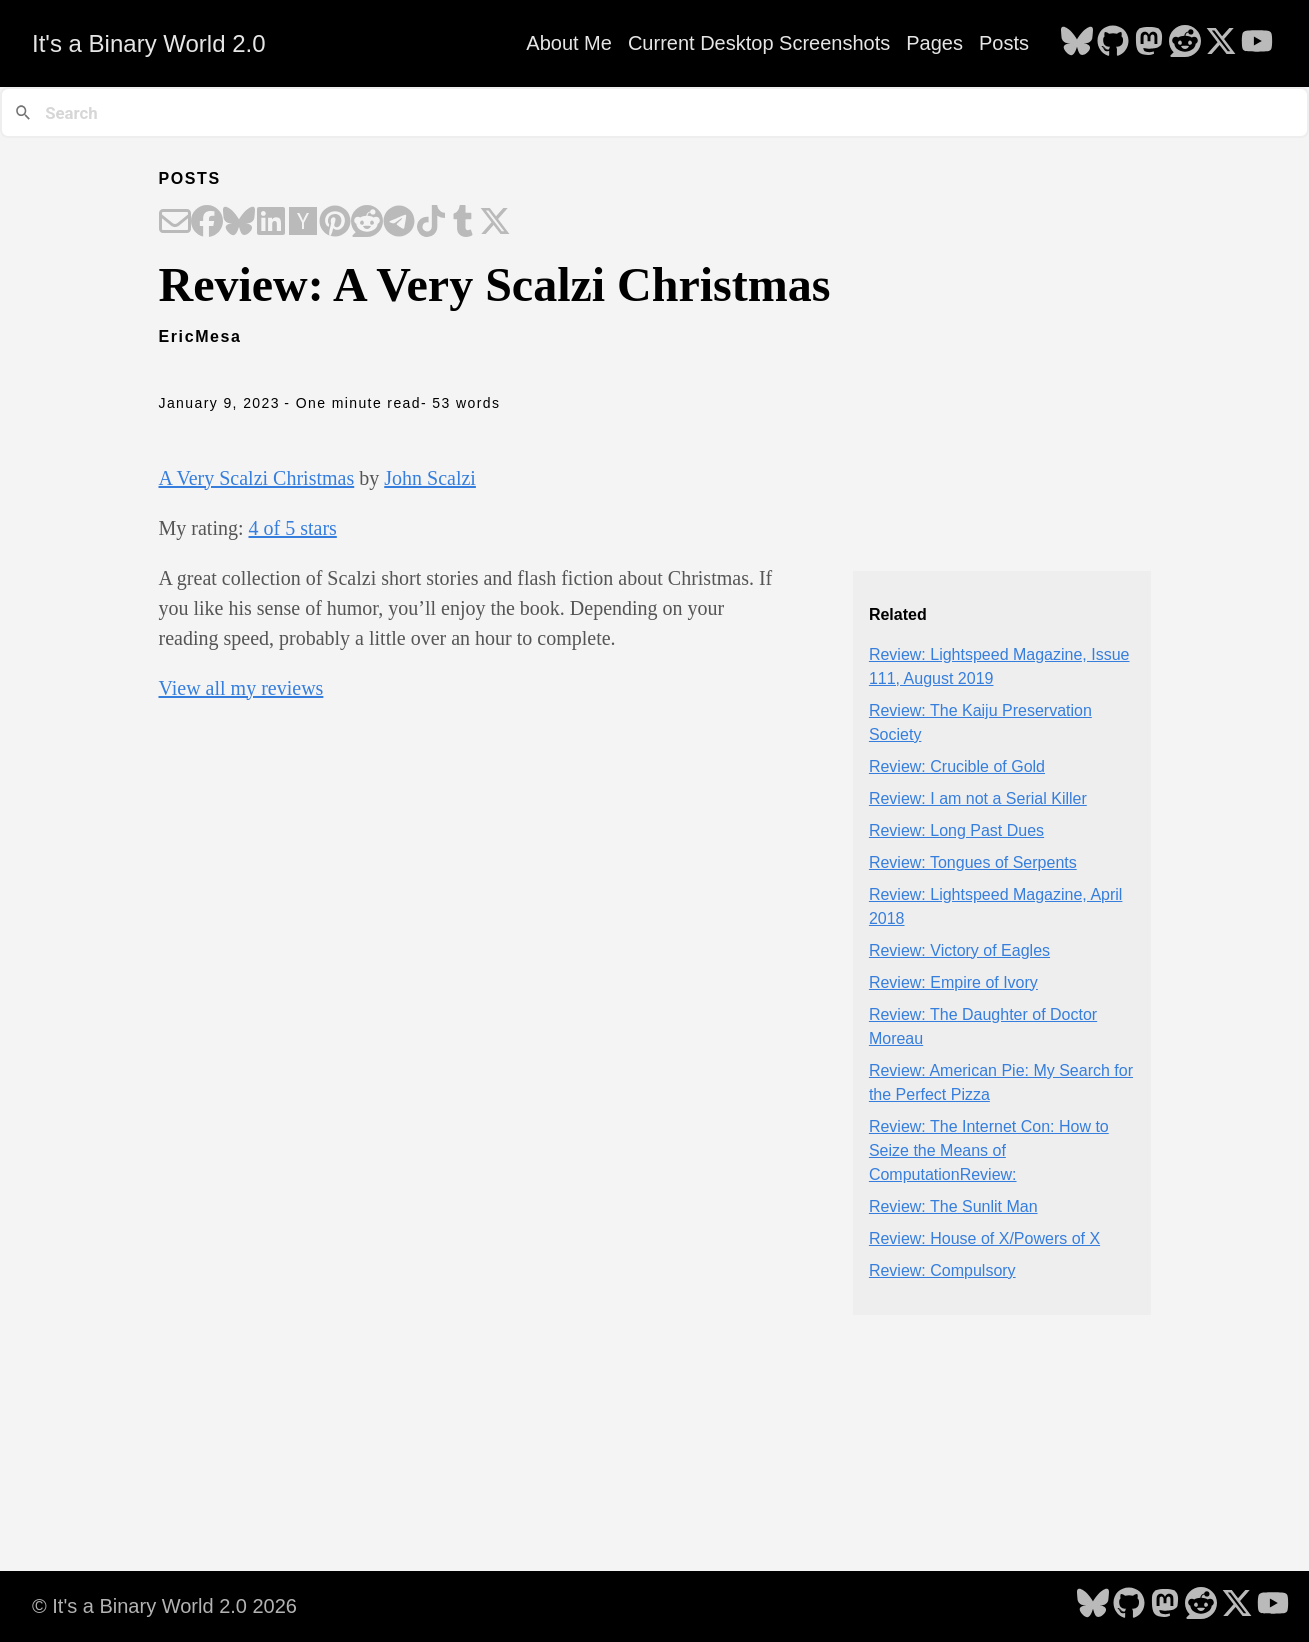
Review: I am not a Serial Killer (978, 798)
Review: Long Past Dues (956, 830)
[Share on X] (495, 223)
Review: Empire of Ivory (953, 982)
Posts (1004, 43)
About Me (569, 43)
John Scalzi (430, 478)
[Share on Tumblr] (463, 223)
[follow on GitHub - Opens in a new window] (1113, 43)
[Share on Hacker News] (303, 223)
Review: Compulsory (942, 1270)
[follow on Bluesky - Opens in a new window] (1077, 43)
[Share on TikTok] (431, 223)
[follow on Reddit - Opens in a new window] (1185, 43)
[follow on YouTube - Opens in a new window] (1257, 43)
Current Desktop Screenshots (759, 43)
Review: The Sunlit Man (953, 1206)
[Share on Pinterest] (335, 223)
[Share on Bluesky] (239, 223)
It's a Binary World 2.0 (149, 43)
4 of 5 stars (293, 528)
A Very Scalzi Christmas (257, 478)
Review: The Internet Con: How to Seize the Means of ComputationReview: (989, 1150)
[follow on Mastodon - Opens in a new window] (1149, 43)
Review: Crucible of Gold (957, 766)
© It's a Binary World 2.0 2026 (164, 1606)
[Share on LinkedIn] (271, 223)
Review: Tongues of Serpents (973, 862)
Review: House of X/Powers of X (984, 1238)
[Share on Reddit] (367, 223)
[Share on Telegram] (399, 223)
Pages (934, 43)
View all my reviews (241, 688)
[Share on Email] (175, 223)
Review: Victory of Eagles (959, 950)
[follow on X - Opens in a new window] (1221, 43)
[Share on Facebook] (207, 223)
